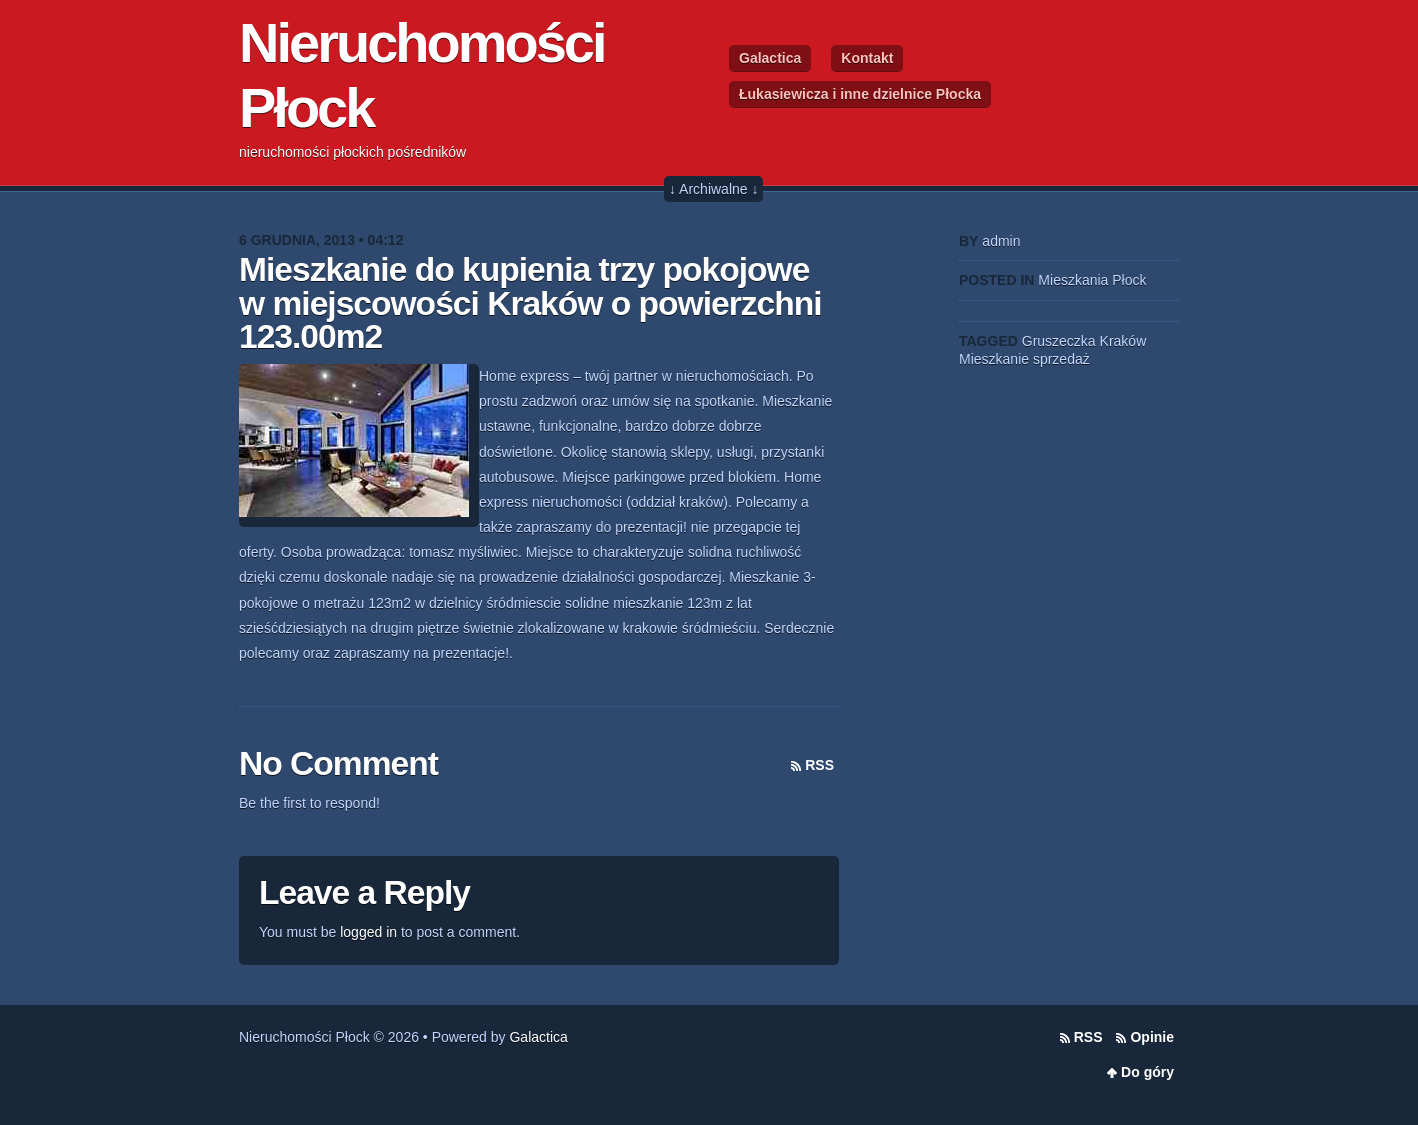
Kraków (1123, 341)
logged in (368, 932)
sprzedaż (1061, 359)
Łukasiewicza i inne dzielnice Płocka (860, 94)
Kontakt (867, 58)
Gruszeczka (1059, 341)
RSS (819, 765)
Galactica (770, 58)
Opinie (1152, 1037)
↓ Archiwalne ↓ (713, 189)
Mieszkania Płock (1092, 280)
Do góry (1147, 1072)
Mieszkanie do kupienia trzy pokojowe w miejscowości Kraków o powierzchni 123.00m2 (530, 303)
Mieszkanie (994, 359)
